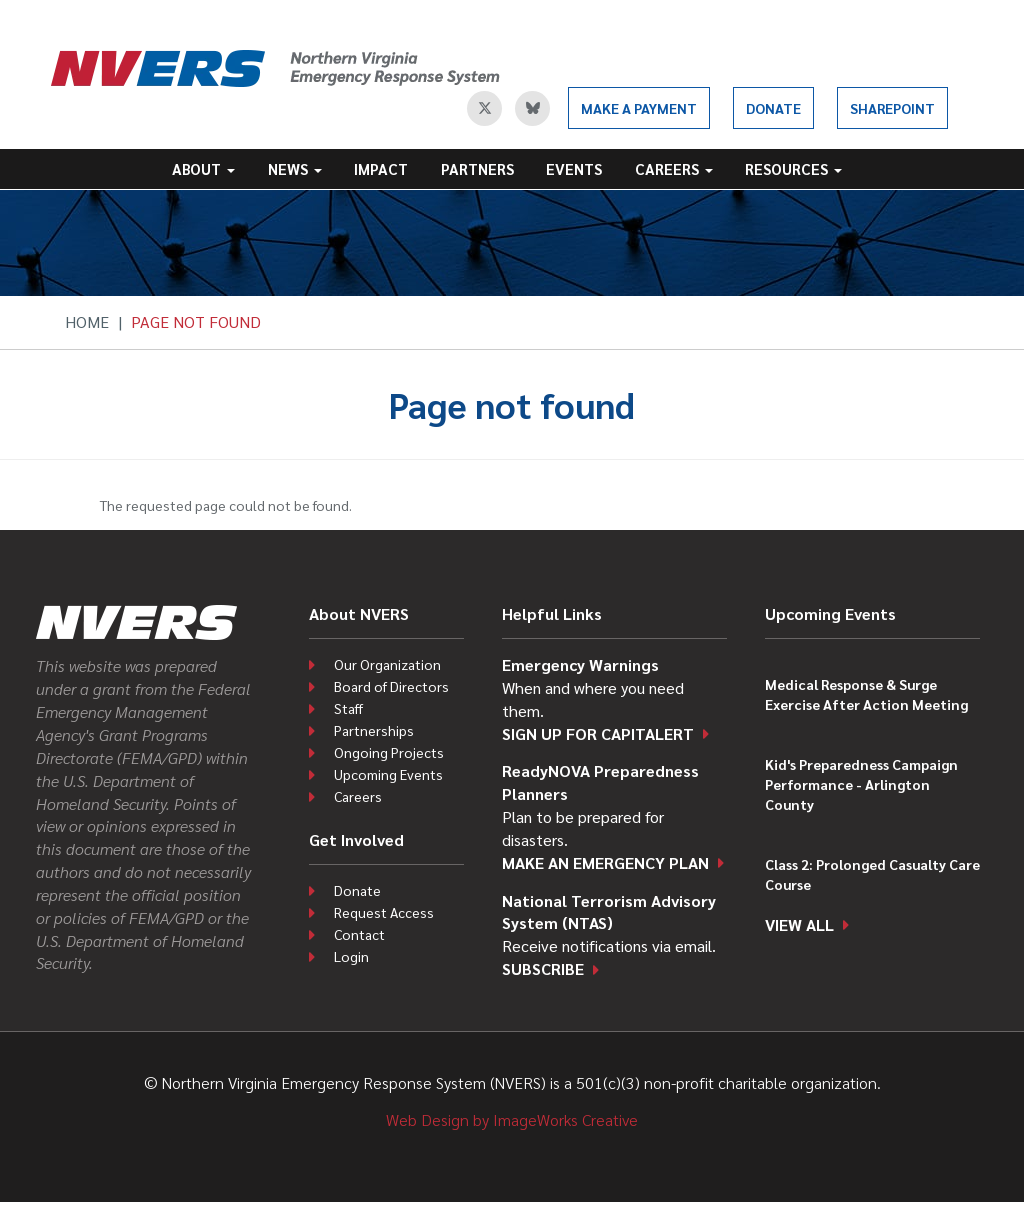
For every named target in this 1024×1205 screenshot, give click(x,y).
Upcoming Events (388, 774)
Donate (773, 108)
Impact (381, 168)
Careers (674, 168)
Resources (793, 168)
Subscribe (543, 968)
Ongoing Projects (389, 752)
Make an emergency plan (605, 862)
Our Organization (387, 664)
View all (799, 924)
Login (351, 956)
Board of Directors (391, 686)
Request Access (384, 912)
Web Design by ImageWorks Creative (512, 1119)
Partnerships (374, 730)
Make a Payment (639, 108)
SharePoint (892, 108)
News (295, 168)
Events (574, 168)
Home (87, 321)
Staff (348, 708)
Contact (359, 934)
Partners (477, 168)
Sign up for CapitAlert (598, 733)
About (203, 168)
